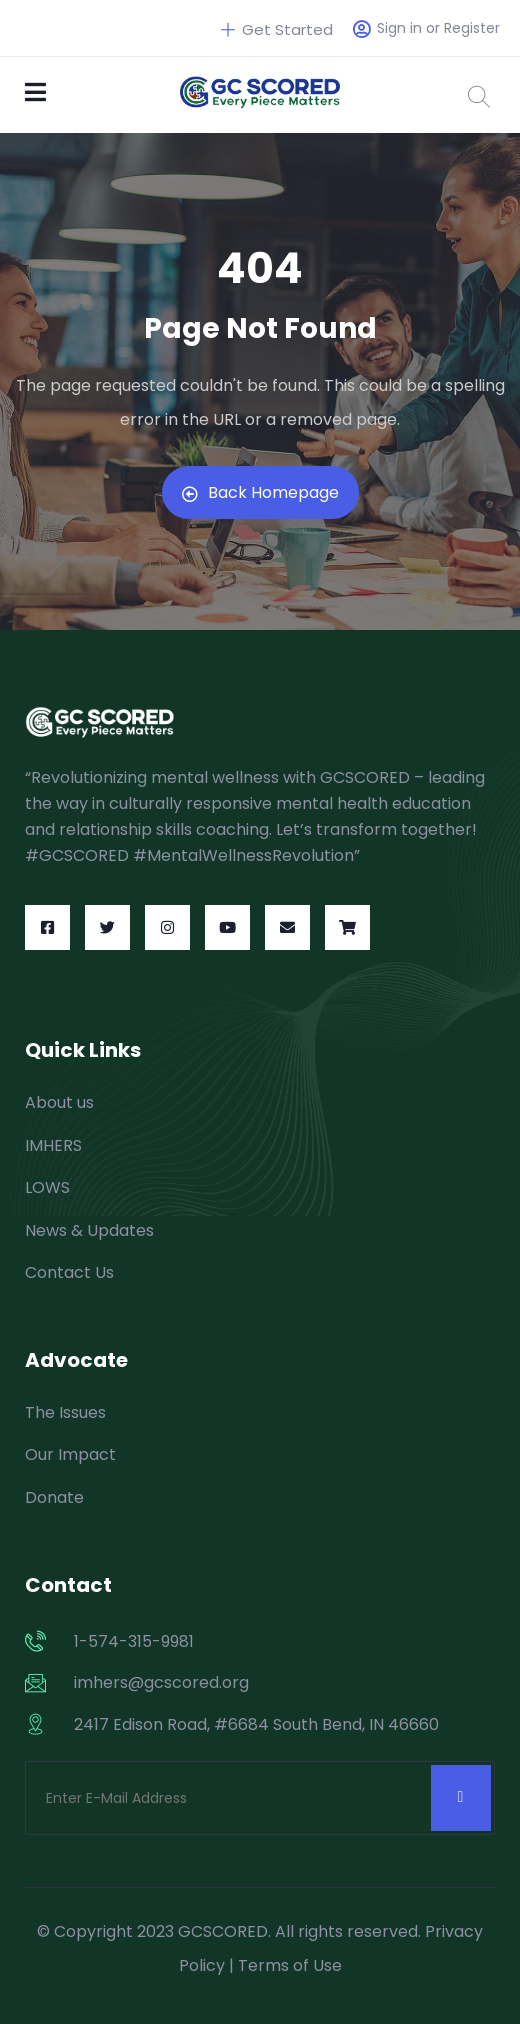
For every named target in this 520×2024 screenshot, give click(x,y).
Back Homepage (260, 492)
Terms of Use (290, 1965)
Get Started (277, 29)
